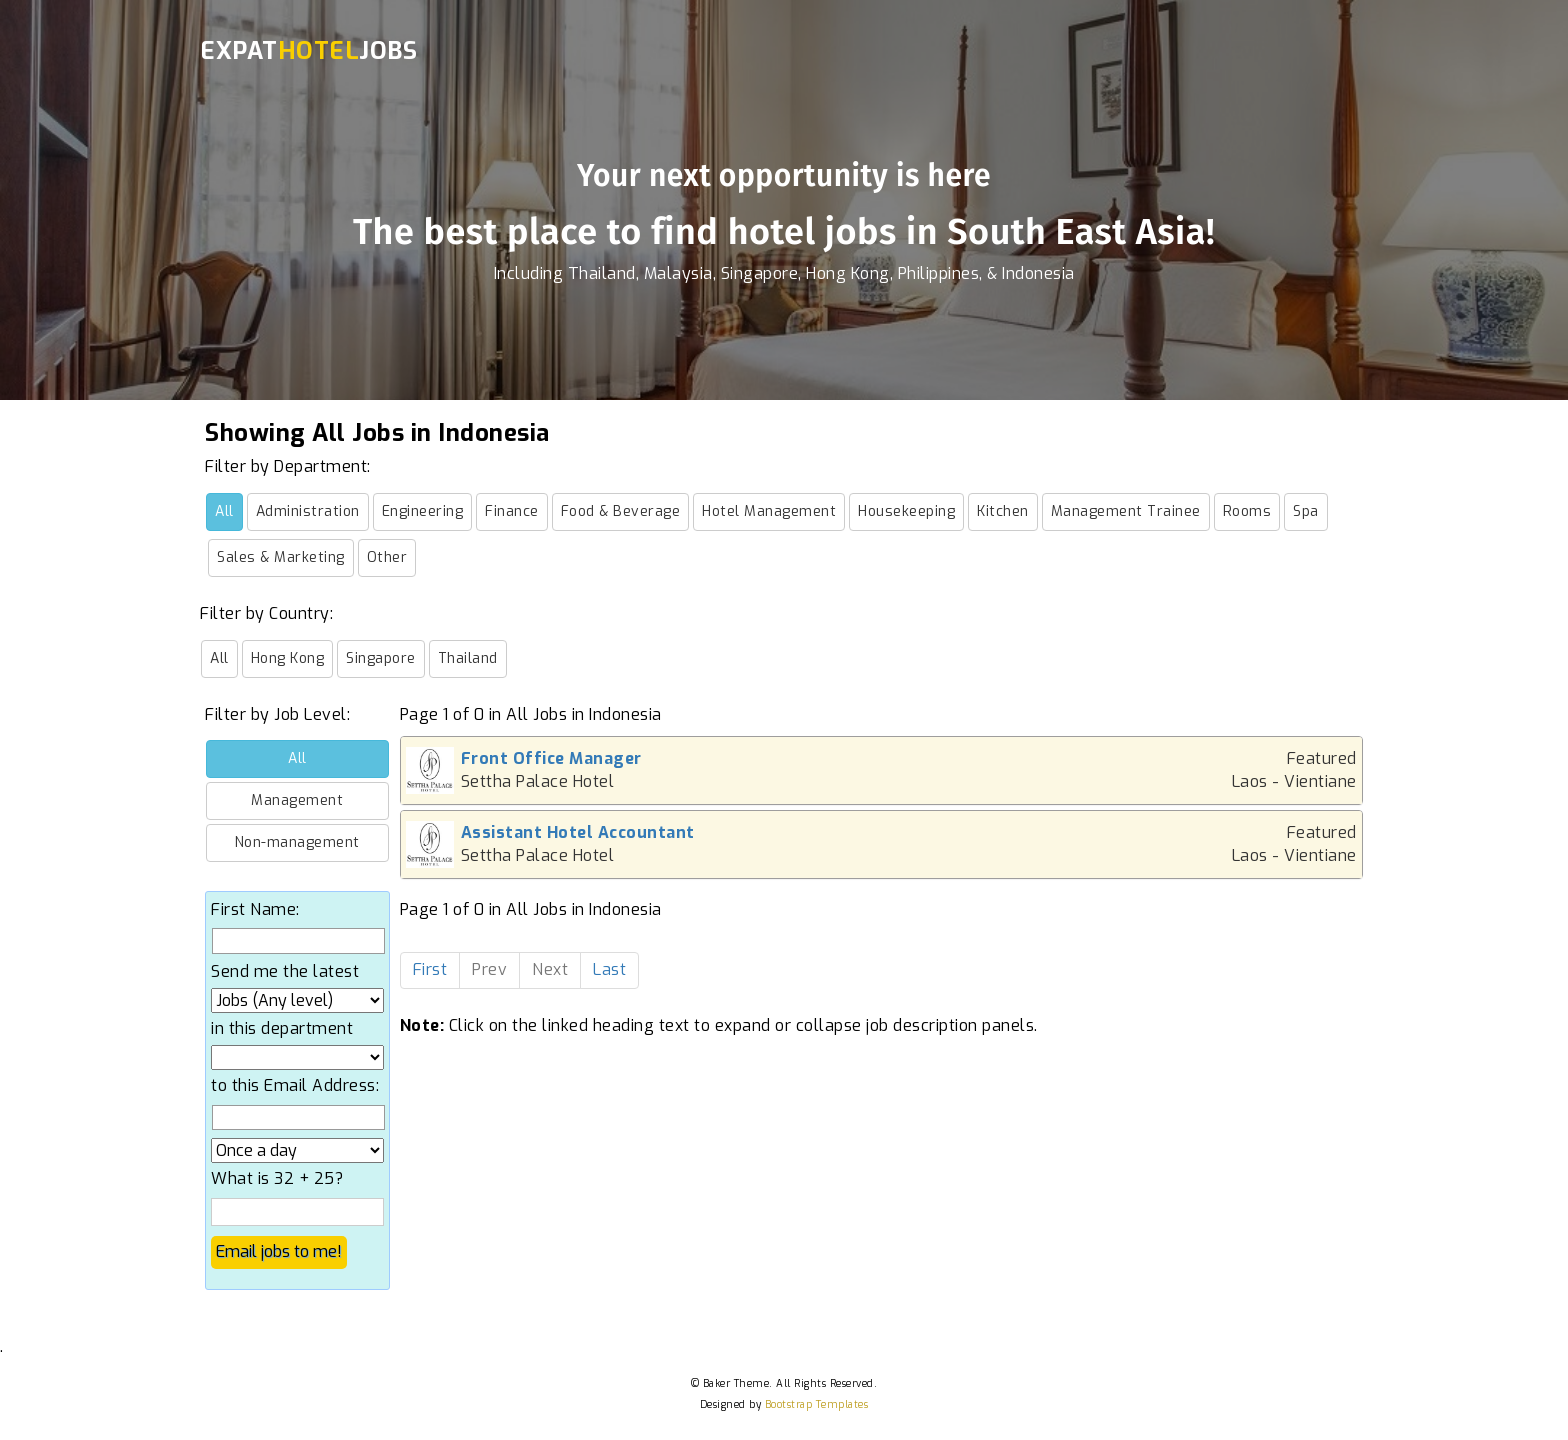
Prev (489, 969)
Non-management (297, 842)
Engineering (423, 511)
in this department (282, 1028)
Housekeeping (906, 511)
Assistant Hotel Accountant (578, 832)
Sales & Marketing (281, 557)
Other (387, 557)
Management (297, 800)
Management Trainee (1126, 511)
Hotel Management (769, 511)
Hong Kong (288, 658)
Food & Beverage (621, 511)
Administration (308, 511)
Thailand (468, 658)
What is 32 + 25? (277, 1178)
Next (550, 969)
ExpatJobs (308, 51)
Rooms (1247, 511)
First (430, 969)
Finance (512, 511)
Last (609, 969)
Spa (1306, 511)
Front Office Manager (551, 758)
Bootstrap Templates (817, 1404)
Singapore (381, 658)
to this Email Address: (295, 1085)
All (224, 511)
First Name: (255, 909)
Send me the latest (285, 971)
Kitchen (1003, 511)
